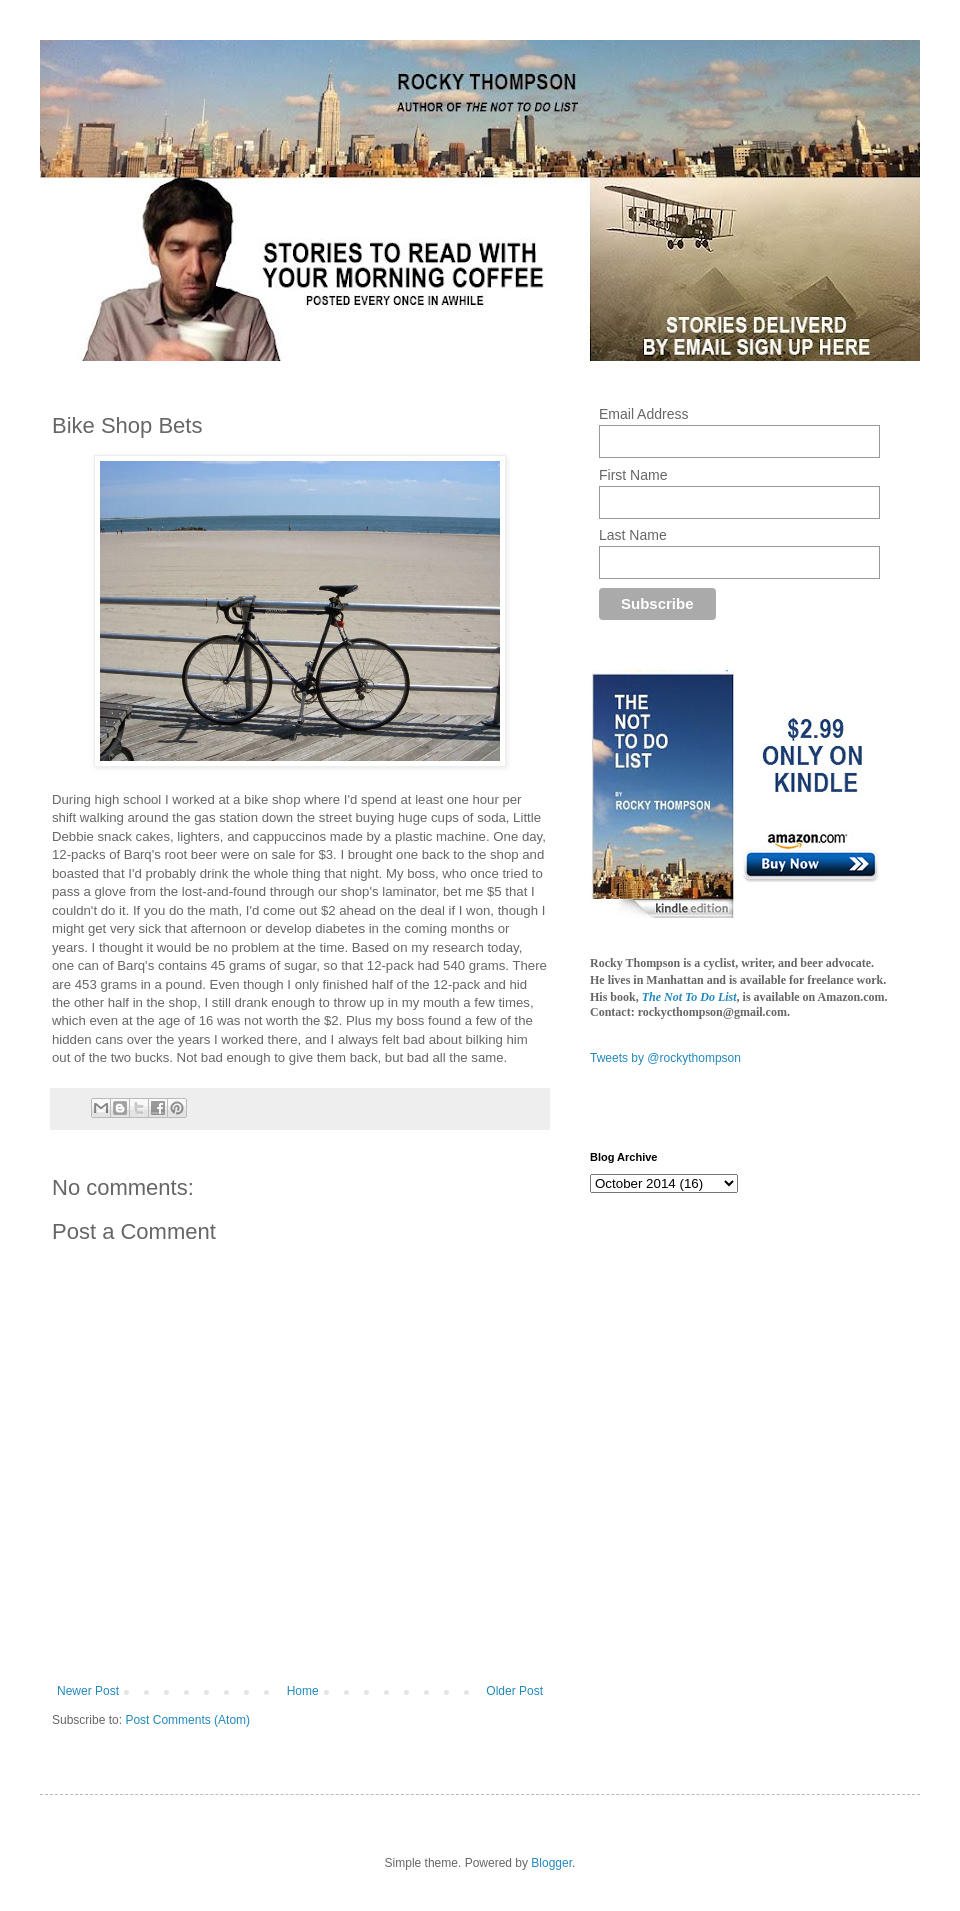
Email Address (643, 414)
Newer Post (88, 1691)
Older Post (514, 1691)
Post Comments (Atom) (187, 1720)
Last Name (633, 535)
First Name (633, 475)
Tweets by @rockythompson (665, 1058)
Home (303, 1691)
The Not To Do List (689, 997)
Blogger (551, 1863)
